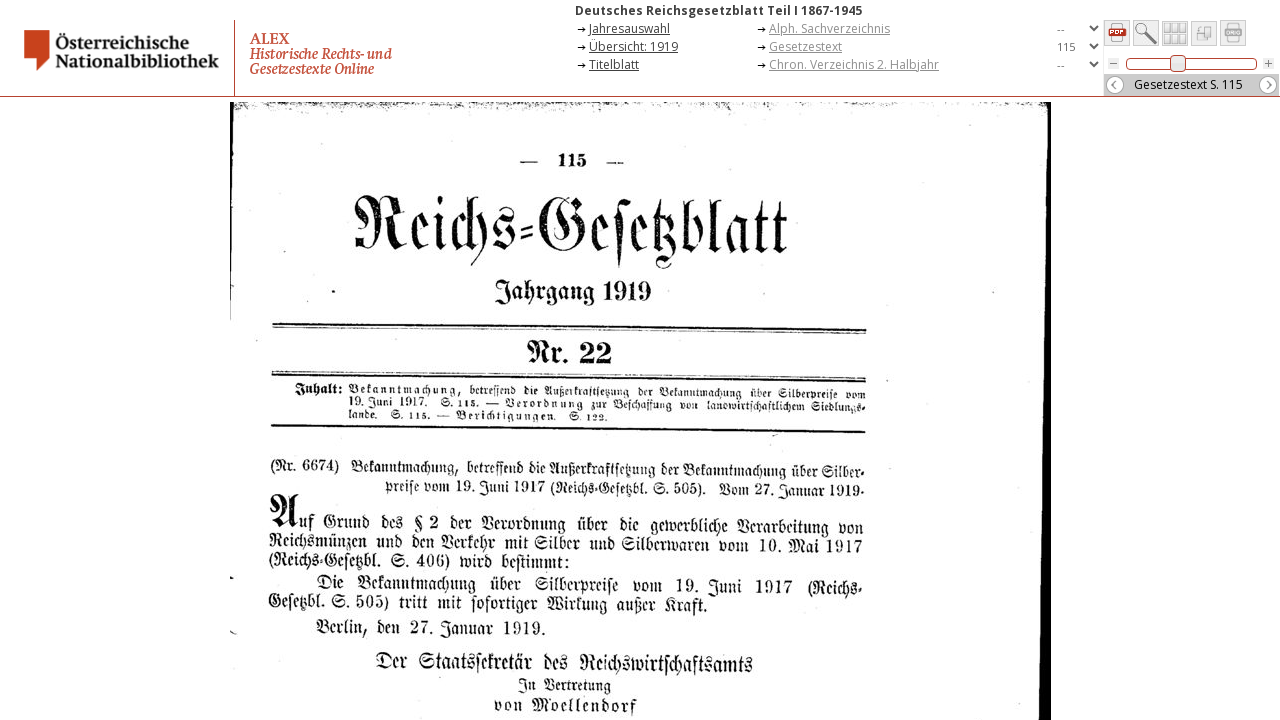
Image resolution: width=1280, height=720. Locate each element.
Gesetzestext (805, 46)
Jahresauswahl (629, 28)
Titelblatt (614, 64)
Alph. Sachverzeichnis (829, 28)
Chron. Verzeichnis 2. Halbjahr (854, 64)
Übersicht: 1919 (633, 46)
